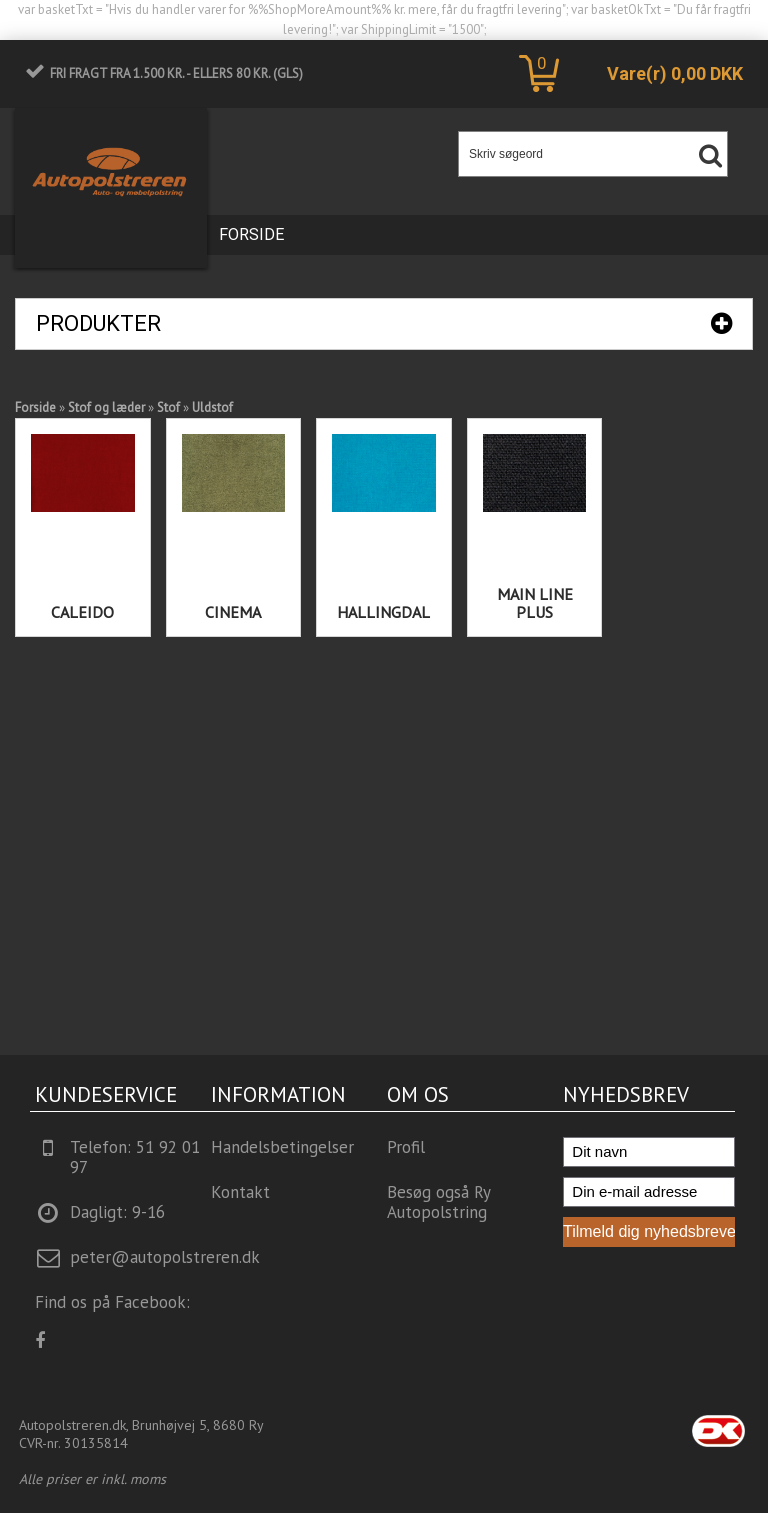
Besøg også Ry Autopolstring (438, 1202)
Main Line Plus (535, 603)
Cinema (233, 612)
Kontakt (240, 1192)
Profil (406, 1147)
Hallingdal (383, 612)
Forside (251, 234)
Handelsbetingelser (282, 1147)
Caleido (82, 612)
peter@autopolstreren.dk (165, 1257)
